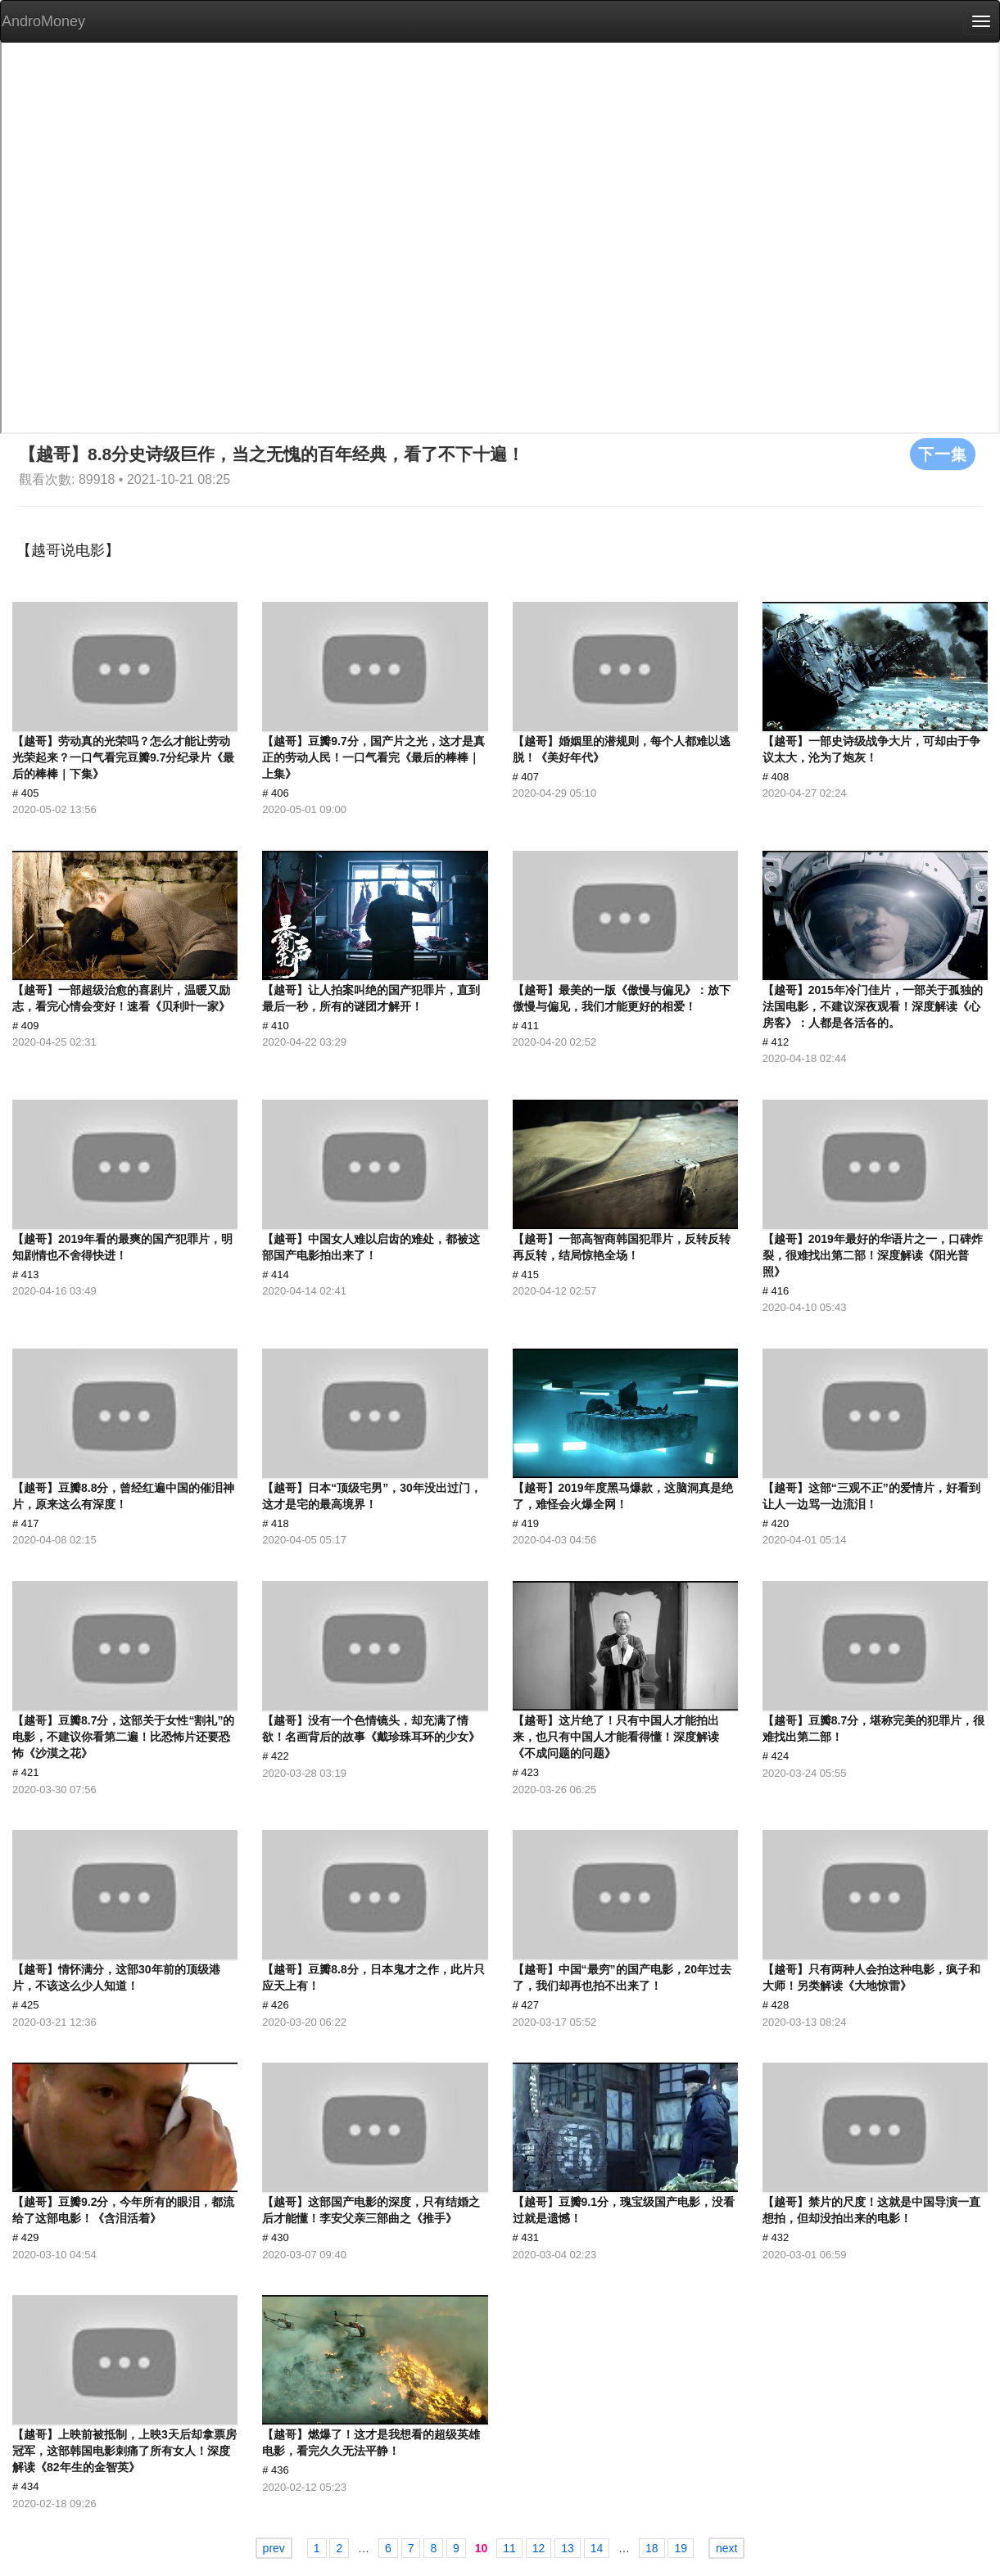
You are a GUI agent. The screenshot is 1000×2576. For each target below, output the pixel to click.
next (726, 2548)
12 (538, 2548)
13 (567, 2548)
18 (651, 2548)
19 (680, 2548)
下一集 (942, 454)
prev (274, 2548)
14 (597, 2548)
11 (509, 2548)
